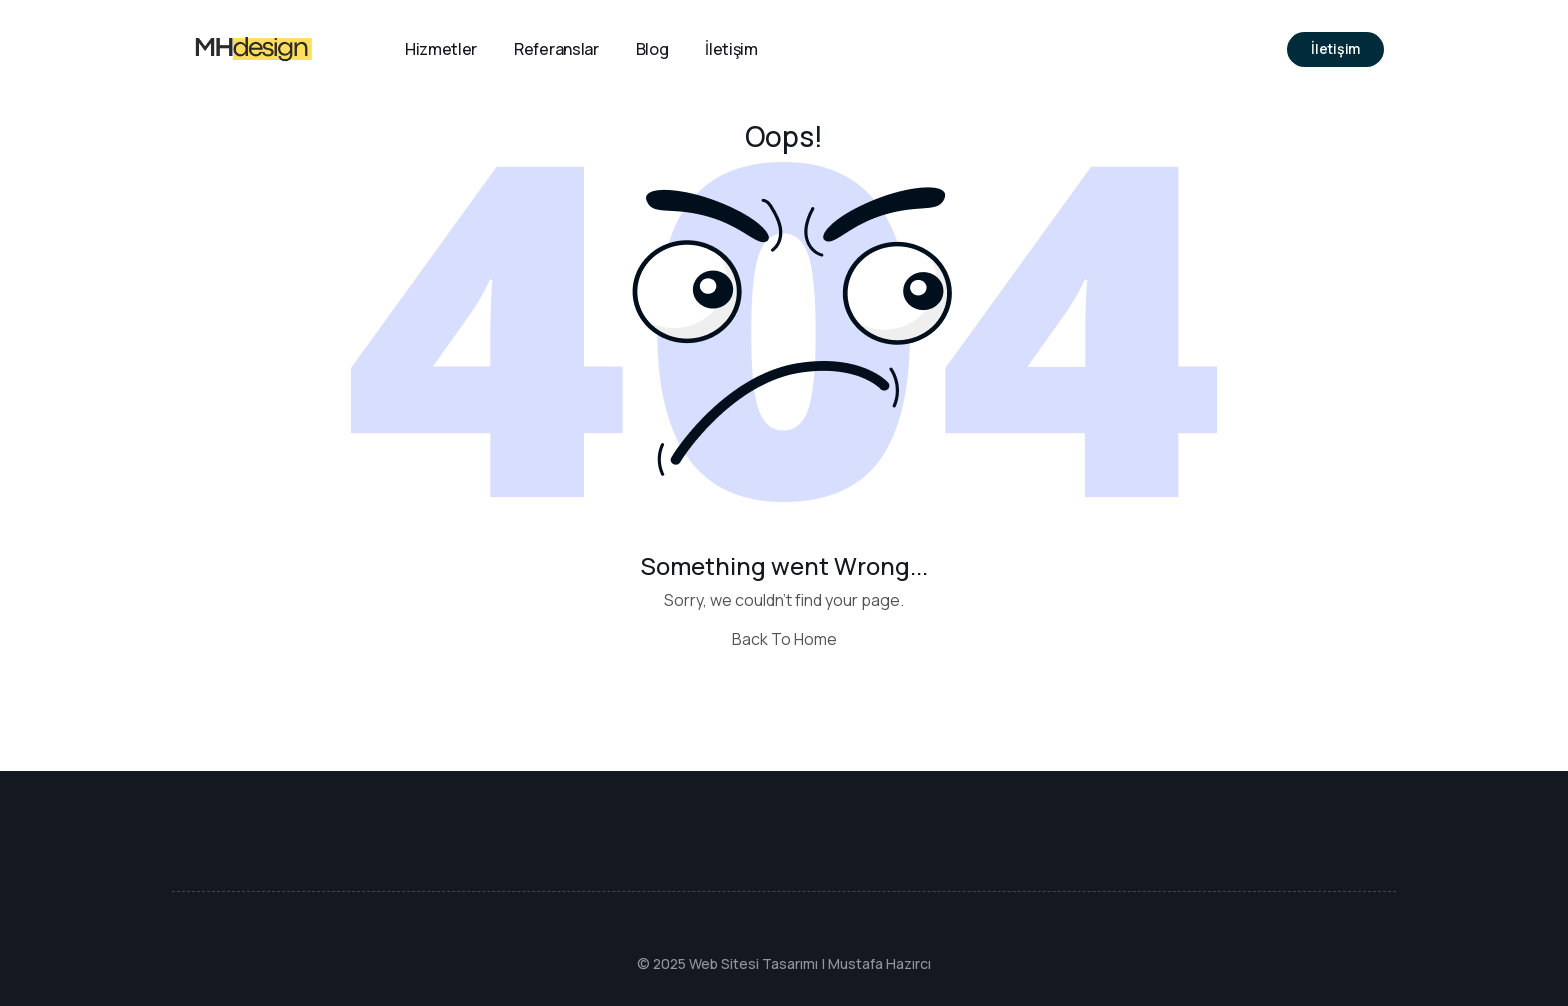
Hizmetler (441, 49)
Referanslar (556, 49)
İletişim (731, 49)
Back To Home (784, 639)
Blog (652, 49)
